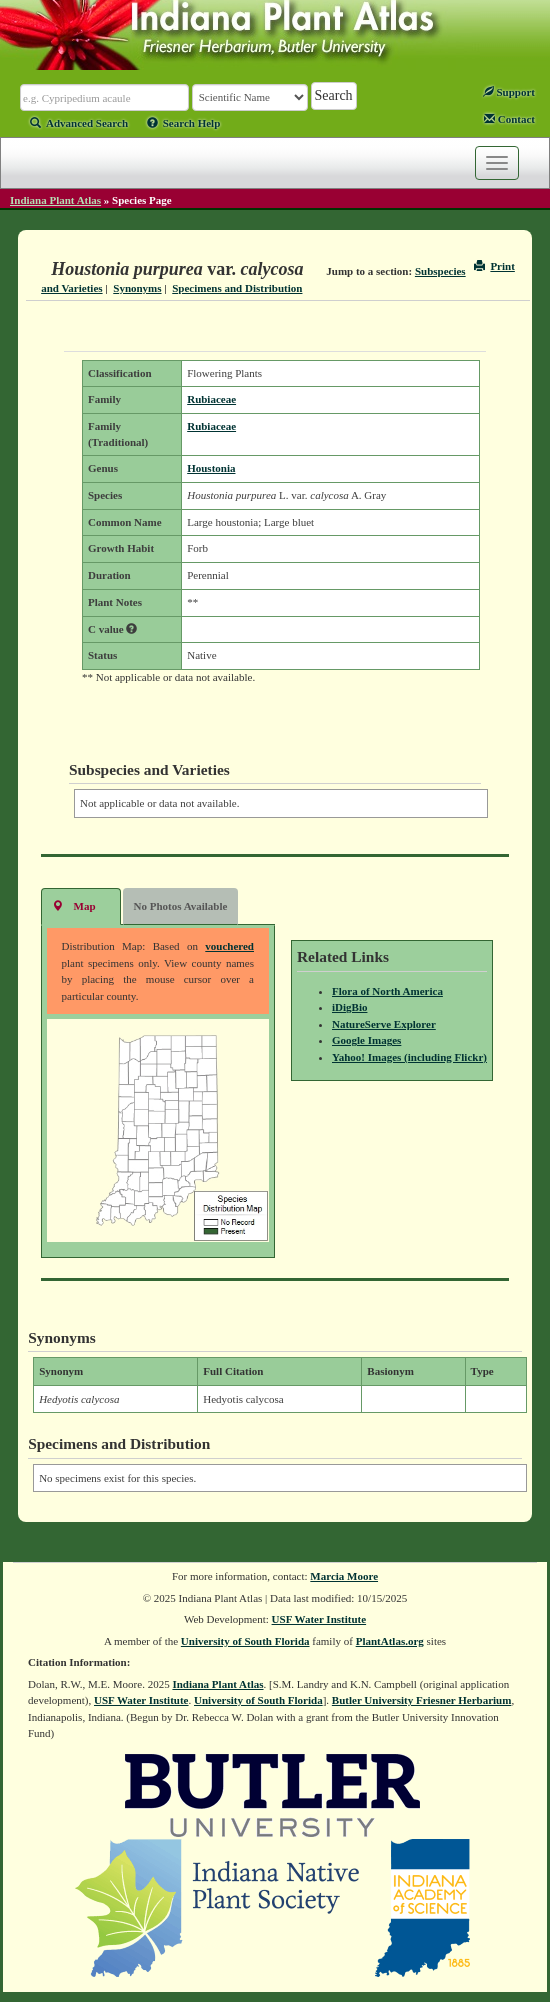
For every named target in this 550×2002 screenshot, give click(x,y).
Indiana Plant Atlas (55, 200)
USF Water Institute (319, 1619)
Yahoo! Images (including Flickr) (409, 1057)
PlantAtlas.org (390, 1641)
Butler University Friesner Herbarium (422, 1700)
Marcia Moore (344, 1576)
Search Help (184, 123)
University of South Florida (245, 1641)
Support (509, 92)
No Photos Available (181, 906)
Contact (509, 119)
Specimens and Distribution (237, 288)
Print (494, 266)
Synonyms (137, 288)
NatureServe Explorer (384, 1024)
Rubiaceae (211, 399)
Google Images (366, 1040)
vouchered (229, 946)
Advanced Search (79, 123)
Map (74, 905)
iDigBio (349, 1007)
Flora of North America (387, 991)
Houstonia (211, 468)
